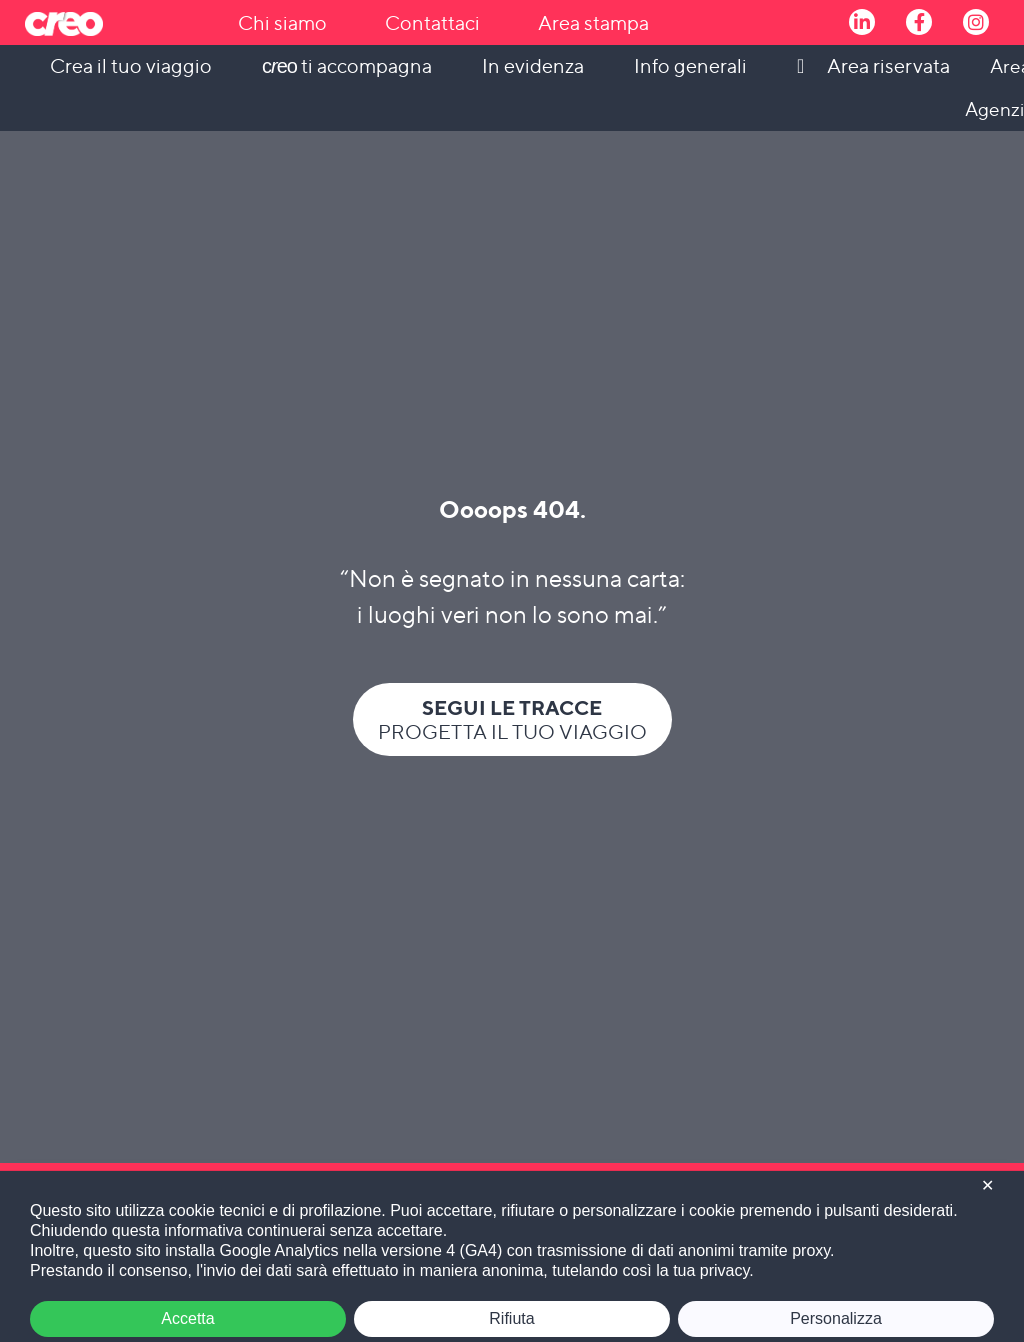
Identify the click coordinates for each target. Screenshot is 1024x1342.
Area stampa (593, 23)
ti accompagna (347, 66)
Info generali (690, 66)
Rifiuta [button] (511, 1318)
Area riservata (888, 66)
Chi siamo (282, 23)
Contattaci (432, 23)
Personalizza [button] (836, 1318)
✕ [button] (987, 1185)
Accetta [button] (187, 1318)
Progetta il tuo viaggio (512, 719)
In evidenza (533, 66)
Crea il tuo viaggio (131, 66)
